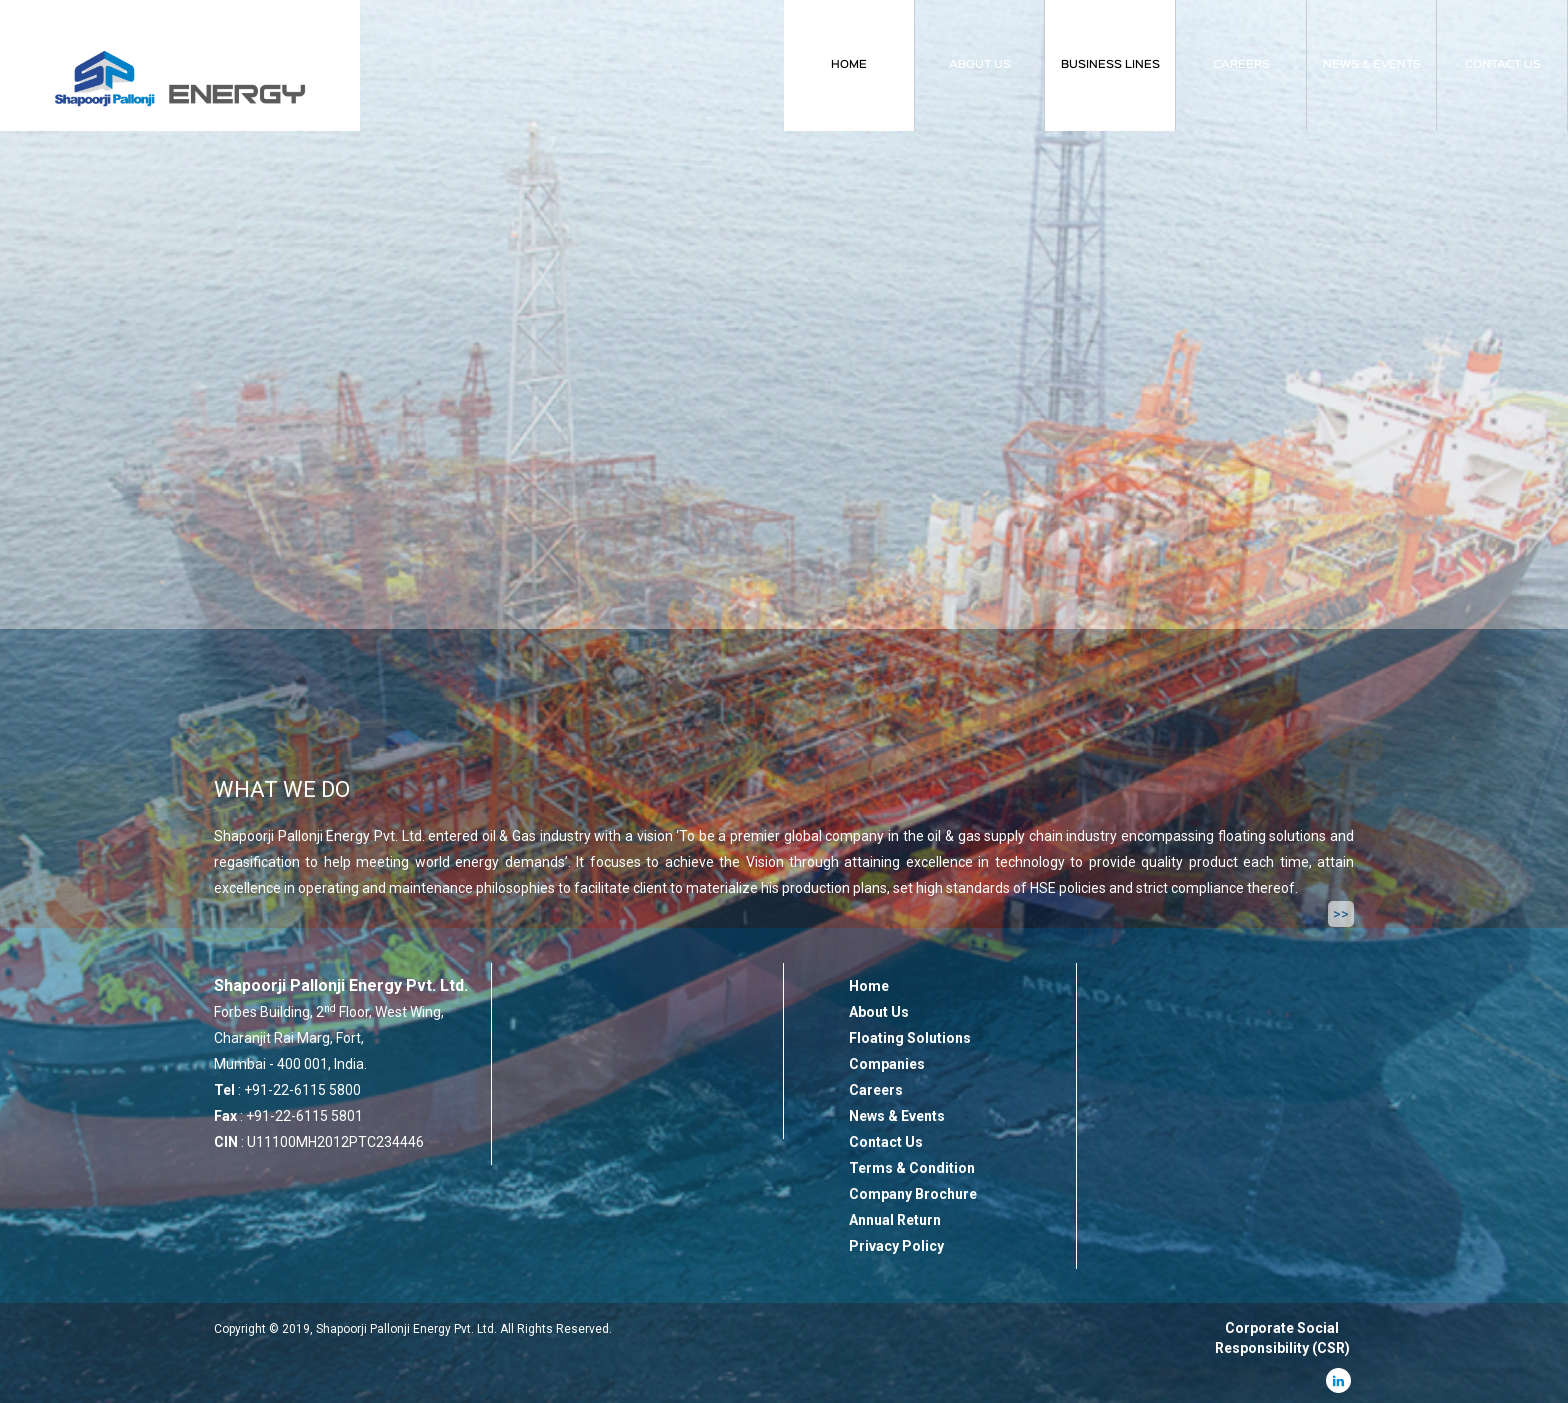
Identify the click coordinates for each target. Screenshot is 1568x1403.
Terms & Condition (912, 1168)
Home (869, 986)
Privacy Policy (896, 1246)
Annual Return (895, 1220)
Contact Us (886, 1142)
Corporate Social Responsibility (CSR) (1282, 1338)
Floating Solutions (910, 1038)
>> (1341, 914)
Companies (887, 1064)
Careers (876, 1090)
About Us (879, 1012)
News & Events (897, 1116)
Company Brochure (913, 1194)
